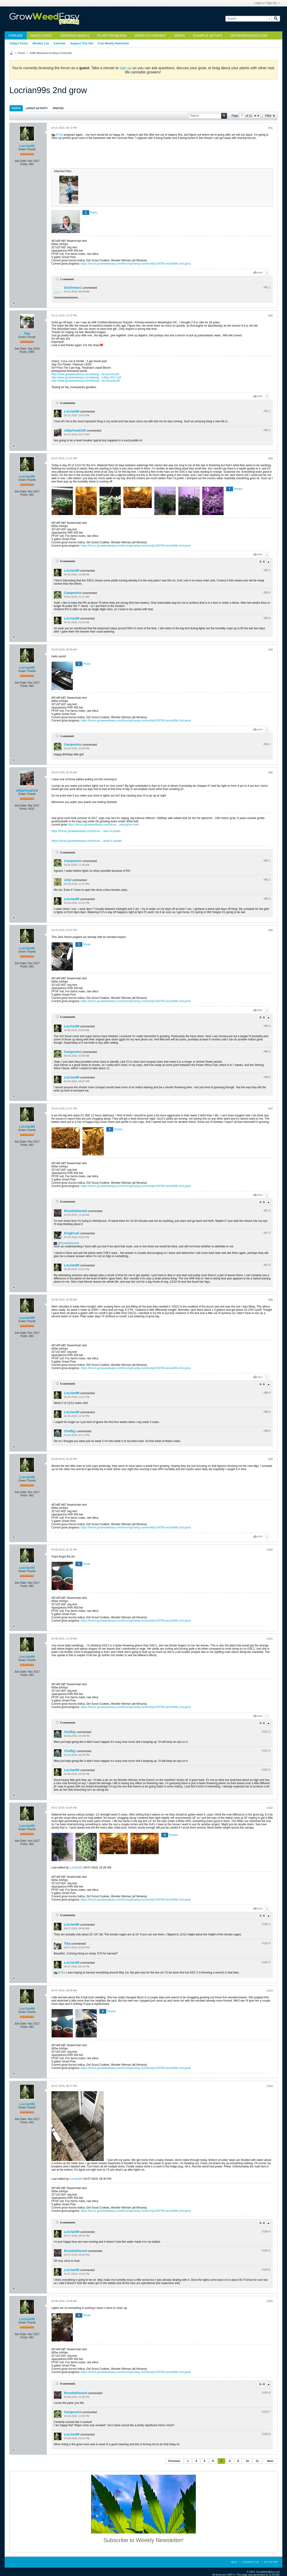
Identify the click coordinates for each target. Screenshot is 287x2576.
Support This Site (81, 43)
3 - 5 (262, 561)
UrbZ (68, 880)
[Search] (248, 19)
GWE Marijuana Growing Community (51, 53)
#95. (267, 860)
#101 (270, 1638)
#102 (270, 1807)
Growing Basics (74, 35)
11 (257, 2461)
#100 (270, 1549)
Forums (16, 35)
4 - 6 (262, 1202)
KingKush (71, 1233)
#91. (267, 287)
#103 (270, 1990)
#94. (267, 744)
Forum (21, 53)
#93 (270, 458)
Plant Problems (112, 35)
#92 (270, 315)
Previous (174, 2461)
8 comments (67, 2383)
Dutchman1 (73, 287)
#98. (267, 1392)
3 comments (67, 852)
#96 (270, 930)
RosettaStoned (75, 1211)
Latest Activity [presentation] (37, 108)
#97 (270, 1108)
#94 (270, 649)
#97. (267, 1210)
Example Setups (207, 35)
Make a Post (41, 35)
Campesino (72, 593)
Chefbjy (70, 1431)
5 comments (67, 561)
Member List (41, 43)
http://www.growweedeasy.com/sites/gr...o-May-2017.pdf (86, 377)
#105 (270, 2301)
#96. (267, 1026)
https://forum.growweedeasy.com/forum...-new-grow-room (103, 824)
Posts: (24, 164)
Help (234, 2562)
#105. (266, 2392)
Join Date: (20, 161)
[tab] (16, 108)
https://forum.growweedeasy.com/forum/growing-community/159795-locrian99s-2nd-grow (136, 263)
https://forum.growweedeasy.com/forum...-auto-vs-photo (85, 831)
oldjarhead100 (75, 430)
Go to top (271, 2562)
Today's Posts (18, 43)
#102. (266, 1924)
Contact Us (250, 2562)
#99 (270, 1459)
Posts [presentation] (16, 108)
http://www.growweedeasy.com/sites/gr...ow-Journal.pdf (85, 380)
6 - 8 (262, 2384)
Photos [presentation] (58, 108)
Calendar (60, 43)
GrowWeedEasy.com (248, 35)
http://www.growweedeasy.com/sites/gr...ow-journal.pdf (85, 374)
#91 (270, 128)
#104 (270, 2086)
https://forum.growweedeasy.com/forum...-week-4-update (86, 840)
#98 (270, 1299)
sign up (126, 68)
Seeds (179, 35)
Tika (60, 134)
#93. (267, 570)
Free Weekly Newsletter (113, 43)
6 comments (67, 1201)
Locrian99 (27, 146)
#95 (270, 772)
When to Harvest (150, 35)
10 (247, 2461)
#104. (266, 2231)
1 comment (67, 279)
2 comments (67, 403)
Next (270, 2461)
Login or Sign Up (267, 3)
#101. (266, 1731)
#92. (267, 411)
